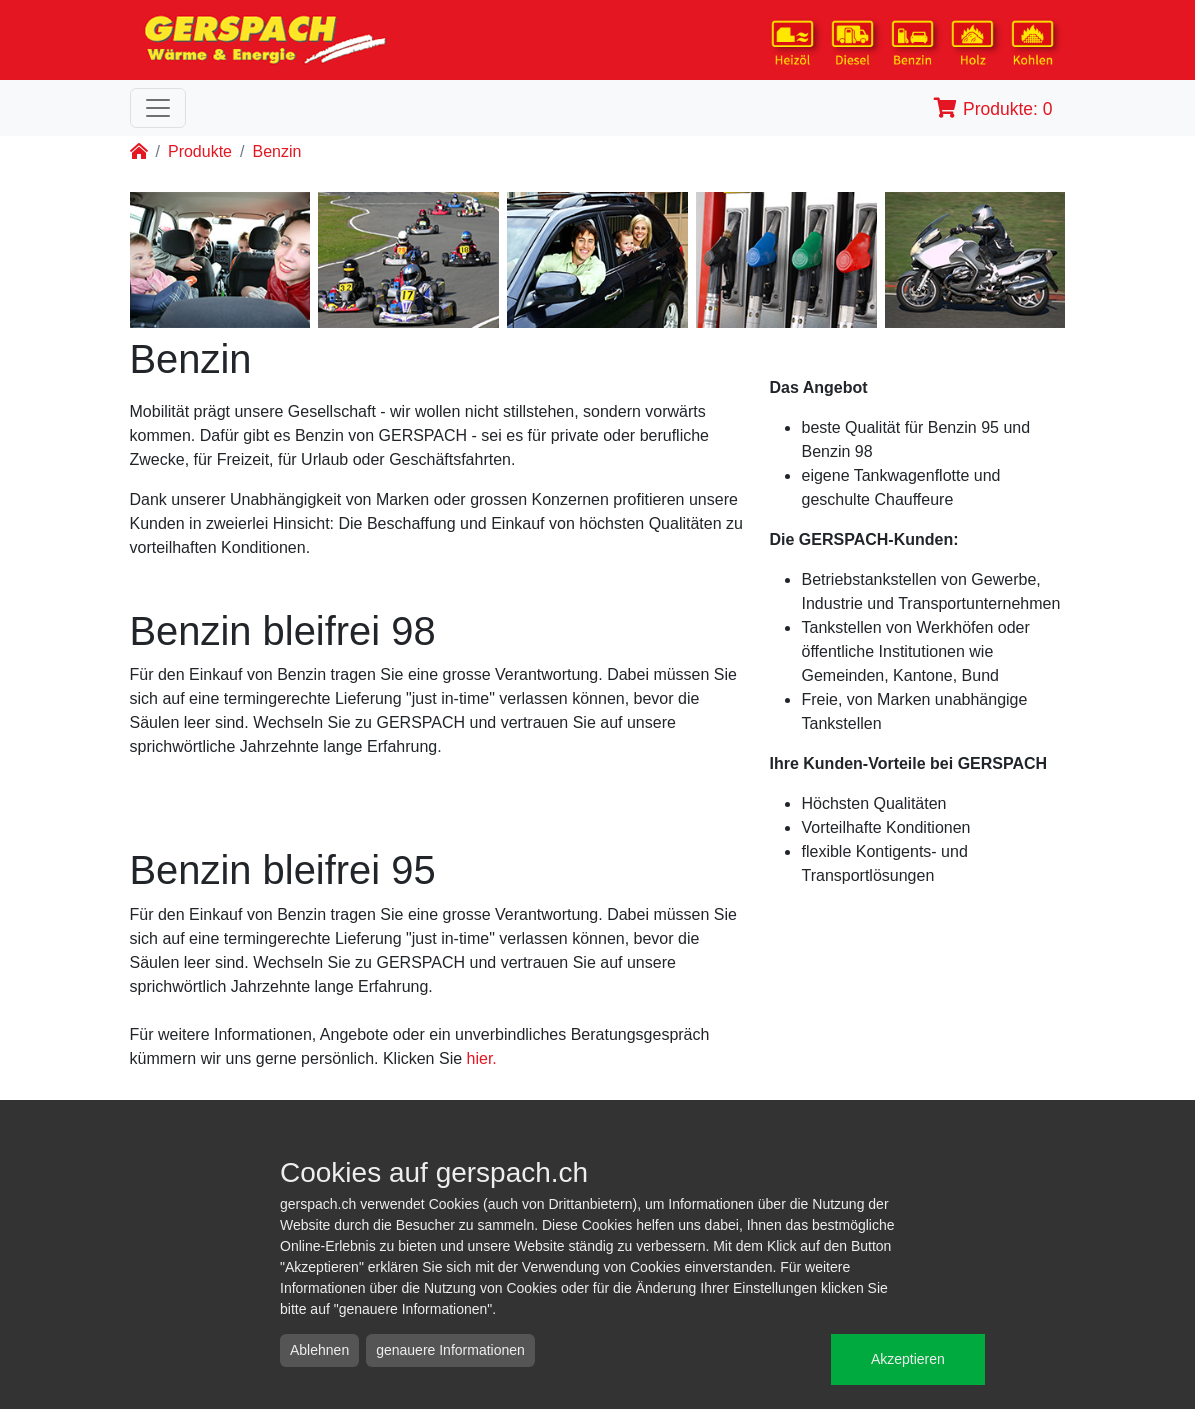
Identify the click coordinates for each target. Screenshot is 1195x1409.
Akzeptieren (908, 1359)
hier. (482, 1058)
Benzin (276, 151)
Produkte (200, 151)
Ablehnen (319, 1350)
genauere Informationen (450, 1350)
